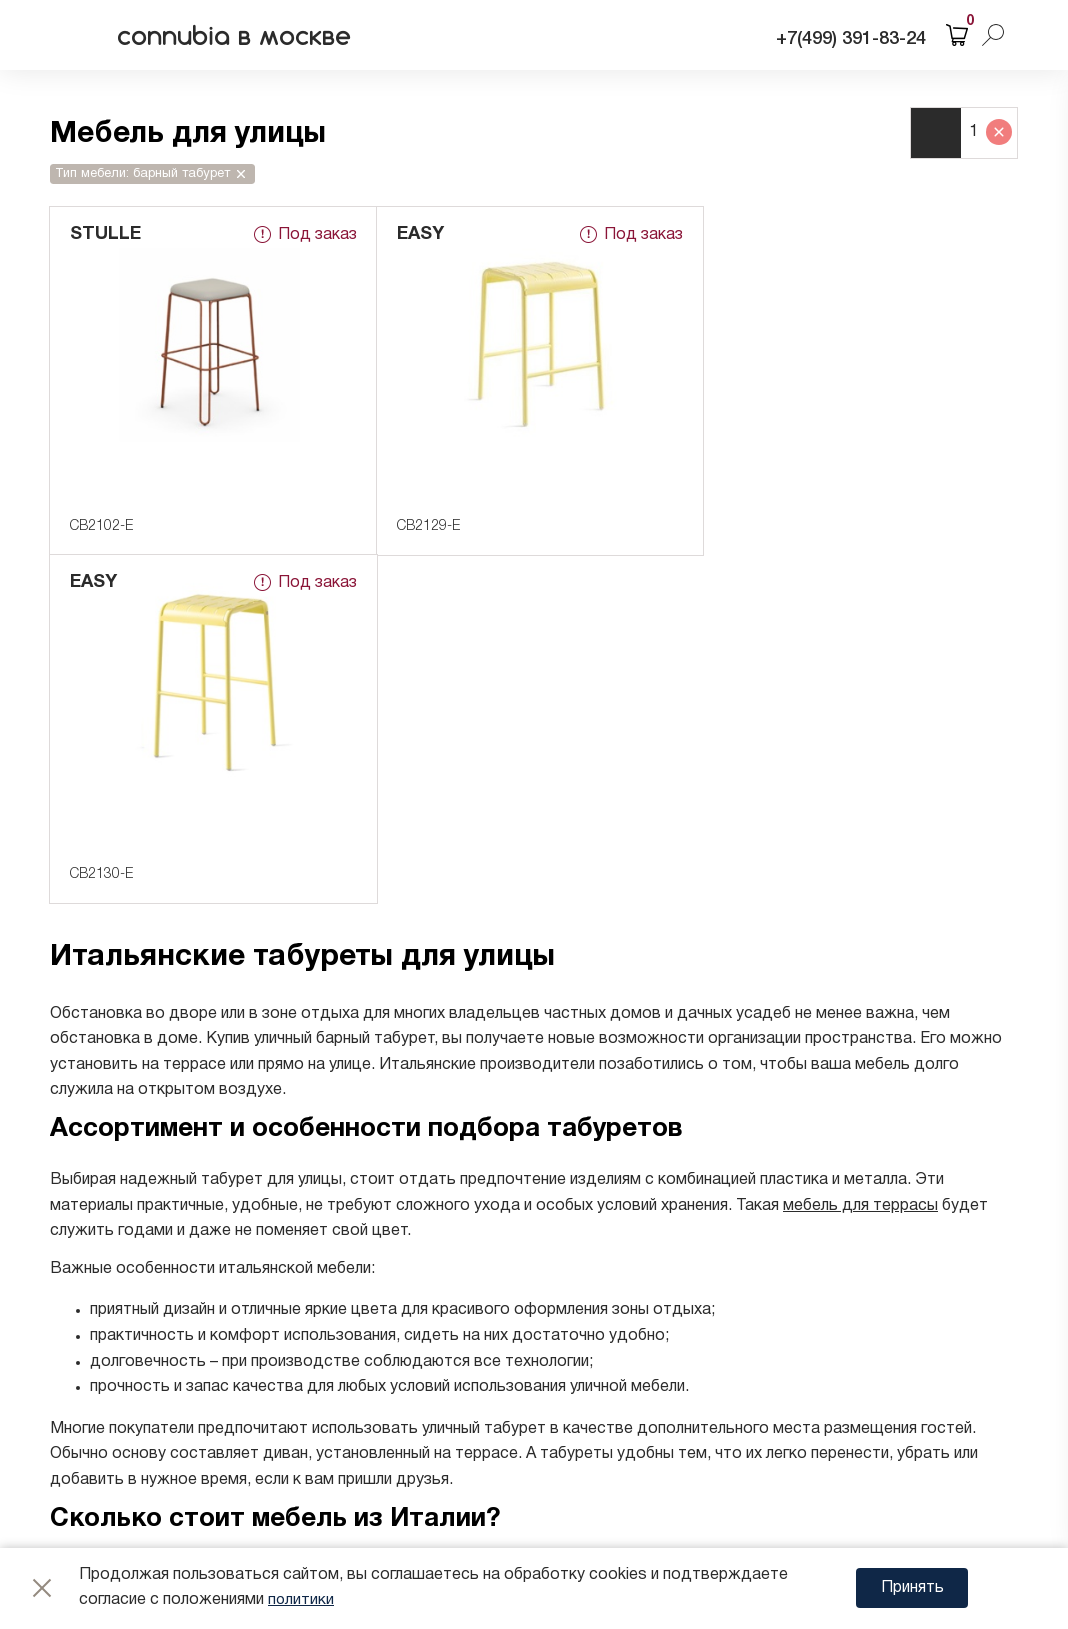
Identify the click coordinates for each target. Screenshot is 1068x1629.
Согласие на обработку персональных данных (355, 1477)
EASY (416, 234)
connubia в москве (244, 35)
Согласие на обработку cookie (297, 1503)
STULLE (105, 234)
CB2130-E (746, 526)
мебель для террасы (860, 858)
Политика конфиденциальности (302, 1451)
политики (301, 1600)
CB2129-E (424, 526)
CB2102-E (101, 526)
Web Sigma (920, 1506)
